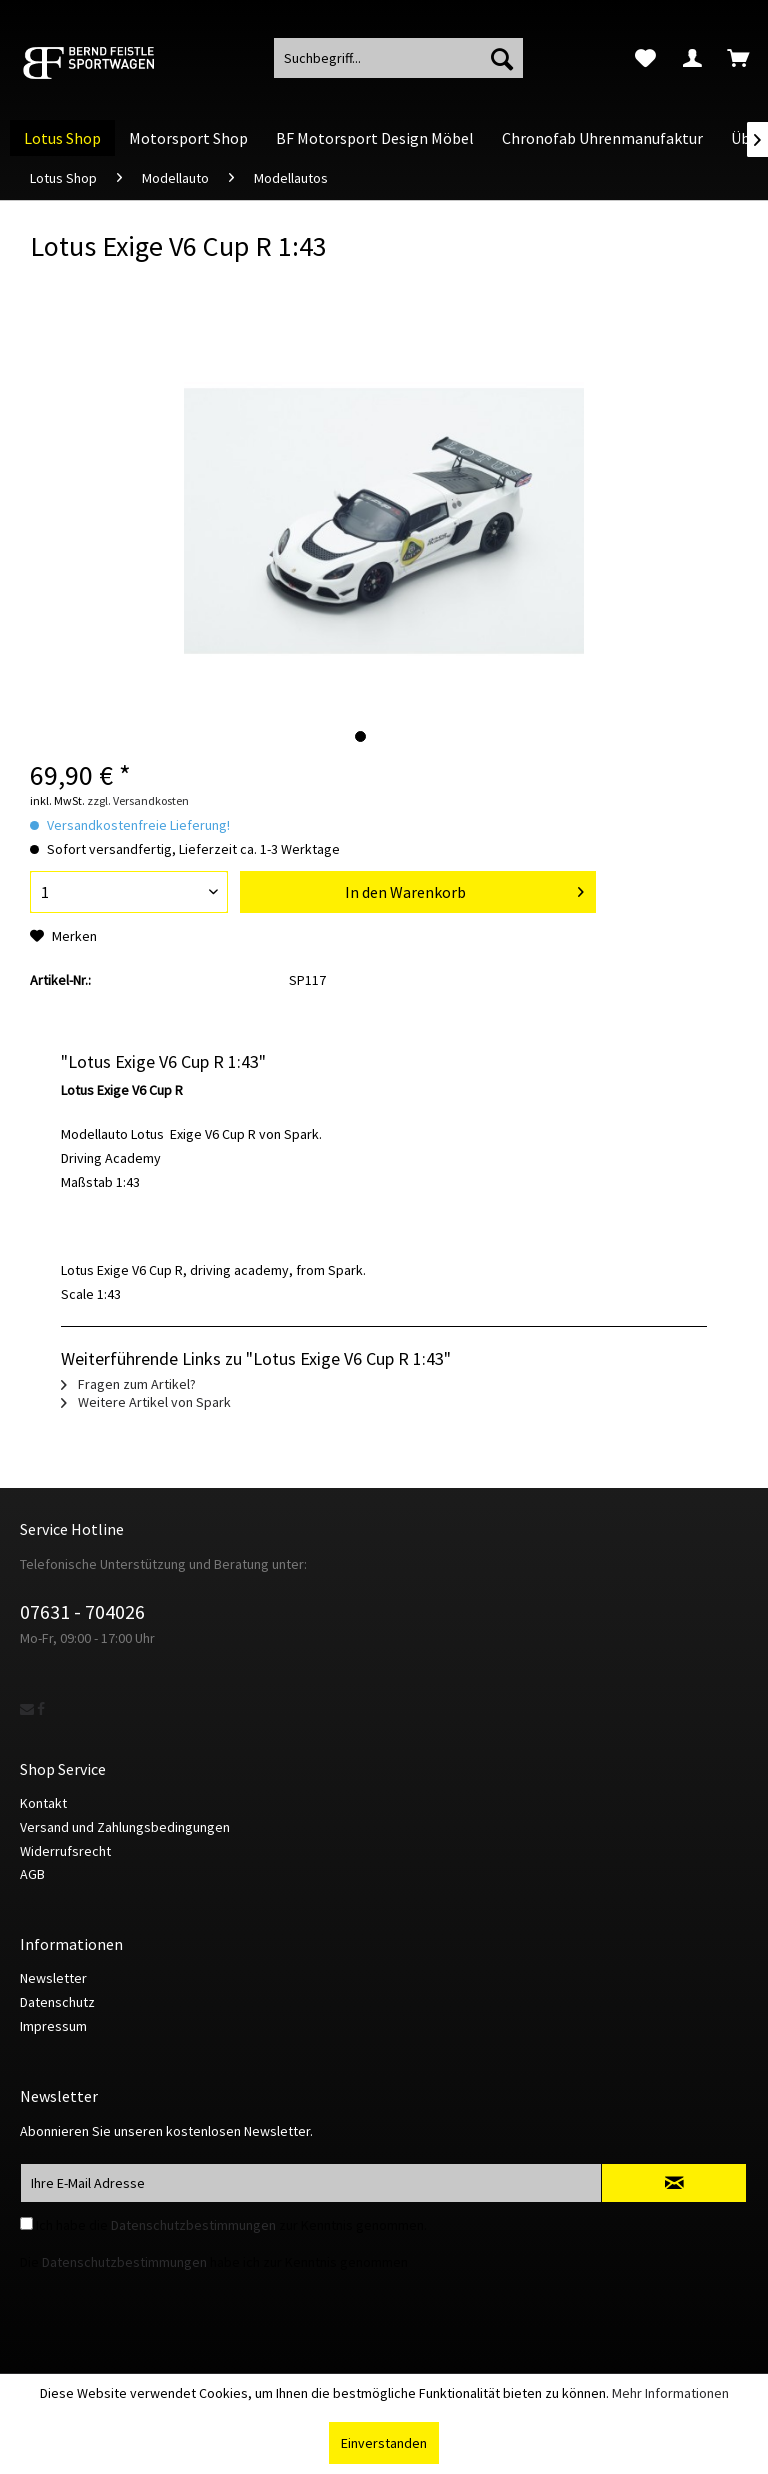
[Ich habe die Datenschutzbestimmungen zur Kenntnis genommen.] (26, 2223)
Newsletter (53, 1978)
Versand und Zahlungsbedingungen (125, 1827)
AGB (32, 1874)
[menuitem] (645, 58)
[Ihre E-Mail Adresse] (311, 2183)
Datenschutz (57, 2002)
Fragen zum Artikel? (128, 1384)
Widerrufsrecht (65, 1851)
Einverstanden (384, 2443)
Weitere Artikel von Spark (146, 1402)
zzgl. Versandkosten (138, 800)
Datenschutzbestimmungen (193, 2225)
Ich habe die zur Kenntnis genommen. (231, 2225)
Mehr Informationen (670, 2393)
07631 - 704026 (82, 1611)
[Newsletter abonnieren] (674, 2183)
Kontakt (43, 1803)
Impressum (53, 2026)
